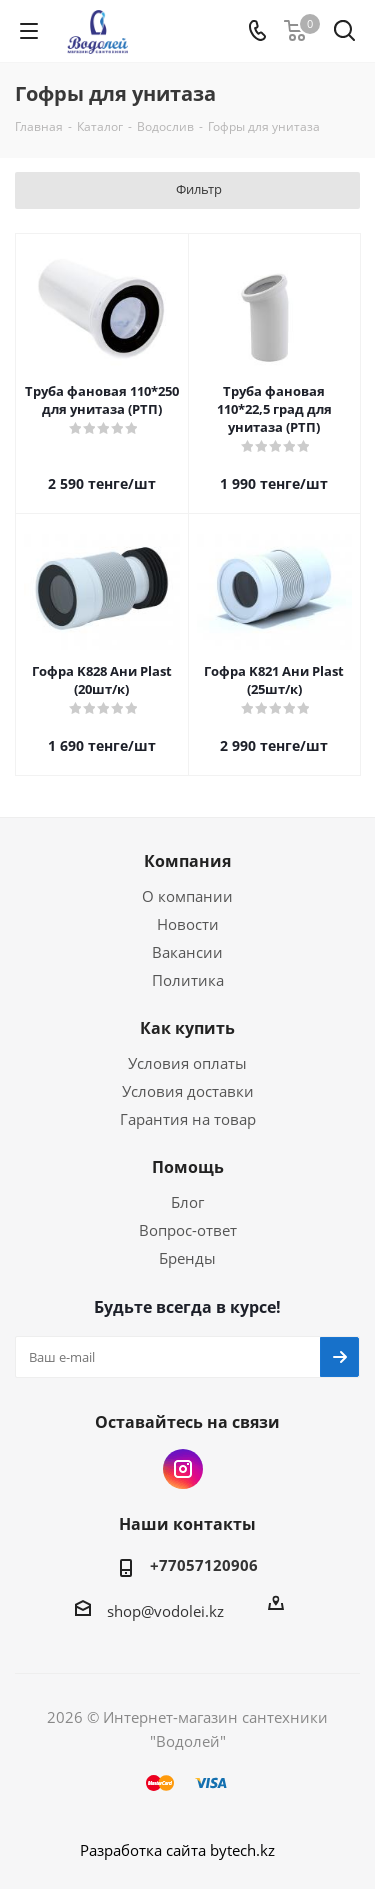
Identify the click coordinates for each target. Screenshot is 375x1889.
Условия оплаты (187, 1063)
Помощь (188, 1167)
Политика (188, 980)
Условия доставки (188, 1091)
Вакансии (187, 952)
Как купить (187, 1028)
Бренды (187, 1258)
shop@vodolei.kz (165, 1611)
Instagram (183, 1469)
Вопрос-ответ (188, 1230)
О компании (187, 896)
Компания (187, 861)
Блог (187, 1202)
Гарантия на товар (188, 1119)
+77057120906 (204, 1565)
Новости (188, 924)
